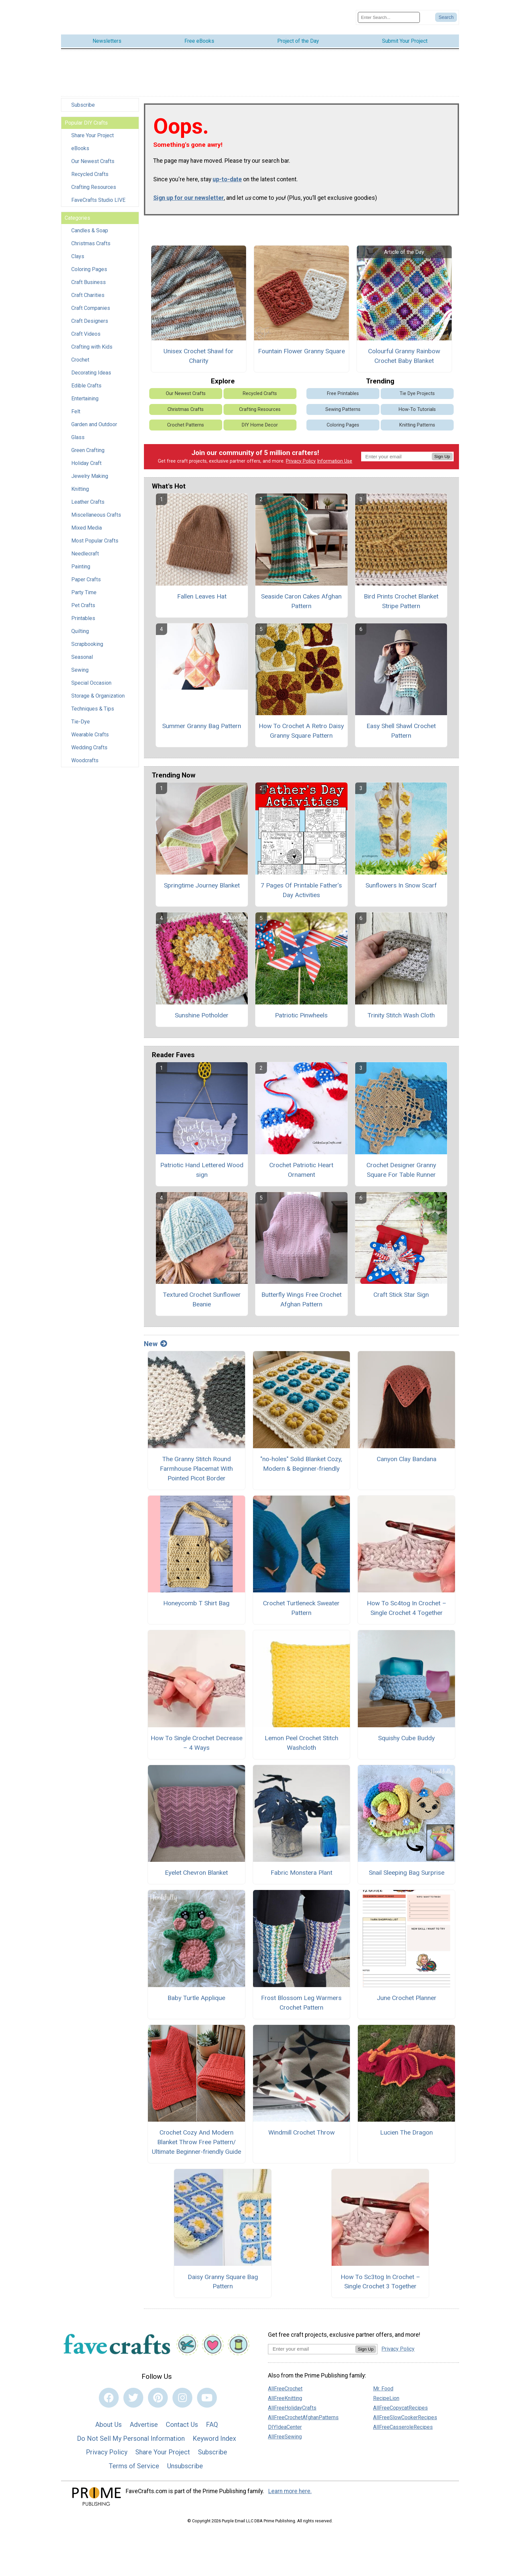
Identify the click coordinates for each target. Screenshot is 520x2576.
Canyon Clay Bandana (406, 1452)
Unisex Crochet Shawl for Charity (198, 349)
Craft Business (88, 275)
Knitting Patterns (417, 418)
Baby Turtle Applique (196, 1991)
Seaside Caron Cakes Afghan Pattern (301, 594)
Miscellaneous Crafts (96, 508)
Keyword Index (214, 2431)
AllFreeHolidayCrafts (292, 2401)
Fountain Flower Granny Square (301, 344)
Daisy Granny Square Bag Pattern (223, 2274)
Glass (78, 430)
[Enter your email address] (311, 2341)
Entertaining (84, 391)
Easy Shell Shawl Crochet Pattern (401, 724)
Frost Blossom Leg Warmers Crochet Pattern (301, 1995)
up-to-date (227, 172)
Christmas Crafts (90, 236)
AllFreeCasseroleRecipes (403, 2420)
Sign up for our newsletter (188, 191)
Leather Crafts (87, 495)
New (155, 1337)
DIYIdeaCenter (285, 2420)
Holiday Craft (86, 456)
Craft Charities (87, 288)
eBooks (80, 141)
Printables (83, 611)
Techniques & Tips (92, 702)
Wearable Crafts (90, 727)
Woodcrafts (84, 753)
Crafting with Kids (91, 340)
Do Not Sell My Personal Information (131, 2431)
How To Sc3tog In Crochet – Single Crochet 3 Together (380, 2274)
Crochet (80, 353)
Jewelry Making (89, 469)
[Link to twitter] (133, 2391)
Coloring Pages (89, 262)
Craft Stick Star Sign (401, 1288)
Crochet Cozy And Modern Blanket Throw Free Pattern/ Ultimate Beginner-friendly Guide (196, 2135)
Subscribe (83, 98)
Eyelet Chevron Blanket (196, 1865)
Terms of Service (134, 2459)
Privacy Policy (301, 454)
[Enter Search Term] (389, 13)
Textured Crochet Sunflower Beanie (202, 1292)
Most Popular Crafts (94, 534)
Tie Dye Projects (417, 387)
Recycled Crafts (89, 167)
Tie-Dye (80, 715)
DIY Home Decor (260, 418)
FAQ (212, 2418)
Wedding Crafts (89, 740)
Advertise (144, 2418)
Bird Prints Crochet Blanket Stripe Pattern (401, 594)
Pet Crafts (83, 598)
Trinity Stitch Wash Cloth (401, 1008)
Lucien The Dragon (406, 2126)
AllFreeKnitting (285, 2391)
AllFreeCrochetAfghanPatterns (303, 2410)
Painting (80, 559)
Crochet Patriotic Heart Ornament (301, 1163)
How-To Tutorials (417, 402)
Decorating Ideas (91, 366)
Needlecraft (85, 547)
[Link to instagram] (182, 2391)
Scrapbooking (87, 637)
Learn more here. (290, 2484)
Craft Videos (85, 327)
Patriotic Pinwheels (301, 1008)
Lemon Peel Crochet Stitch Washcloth (301, 1736)
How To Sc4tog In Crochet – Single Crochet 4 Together (406, 1601)
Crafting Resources (93, 180)
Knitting (80, 482)
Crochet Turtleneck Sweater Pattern (301, 1601)
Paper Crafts (86, 572)
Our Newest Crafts (92, 154)
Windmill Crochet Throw (301, 2126)
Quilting (80, 624)
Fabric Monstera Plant (301, 1865)
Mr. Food (383, 2381)
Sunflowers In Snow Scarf (401, 878)
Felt (75, 404)
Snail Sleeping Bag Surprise (406, 1865)
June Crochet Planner (406, 1991)
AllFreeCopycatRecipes (400, 2401)
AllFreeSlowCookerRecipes (405, 2410)
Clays (77, 249)
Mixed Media (86, 521)
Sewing (80, 663)
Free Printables (343, 387)
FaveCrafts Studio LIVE (98, 193)
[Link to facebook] (109, 2391)
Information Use (334, 454)
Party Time (84, 585)
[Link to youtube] (207, 2391)
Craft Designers (89, 314)
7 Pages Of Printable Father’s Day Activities (301, 883)
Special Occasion (91, 676)
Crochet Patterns (185, 418)
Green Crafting (87, 443)
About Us (108, 2418)
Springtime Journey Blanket (202, 878)
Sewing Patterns (342, 402)
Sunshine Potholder (201, 1008)
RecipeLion (386, 2391)
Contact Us (182, 2418)
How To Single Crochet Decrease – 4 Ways (196, 1736)
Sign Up (442, 449)
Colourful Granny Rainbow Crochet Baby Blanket (404, 349)
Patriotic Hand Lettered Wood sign (201, 1163)
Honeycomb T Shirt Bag (196, 1596)
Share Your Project (92, 128)
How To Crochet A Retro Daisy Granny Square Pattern (301, 724)
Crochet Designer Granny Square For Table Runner (401, 1163)
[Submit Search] (446, 14)
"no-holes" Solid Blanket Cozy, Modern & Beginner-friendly (301, 1456)
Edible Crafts (86, 378)
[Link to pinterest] (158, 2391)
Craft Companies (90, 301)
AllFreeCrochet (285, 2381)
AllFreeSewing (285, 2430)
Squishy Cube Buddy (406, 1731)
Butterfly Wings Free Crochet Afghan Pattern (301, 1292)
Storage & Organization (98, 689)
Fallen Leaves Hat (202, 589)
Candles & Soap (89, 223)
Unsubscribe (185, 2459)
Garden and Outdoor (94, 417)
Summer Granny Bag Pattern (201, 719)
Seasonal (82, 650)
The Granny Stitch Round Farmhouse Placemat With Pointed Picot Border (196, 1461)
